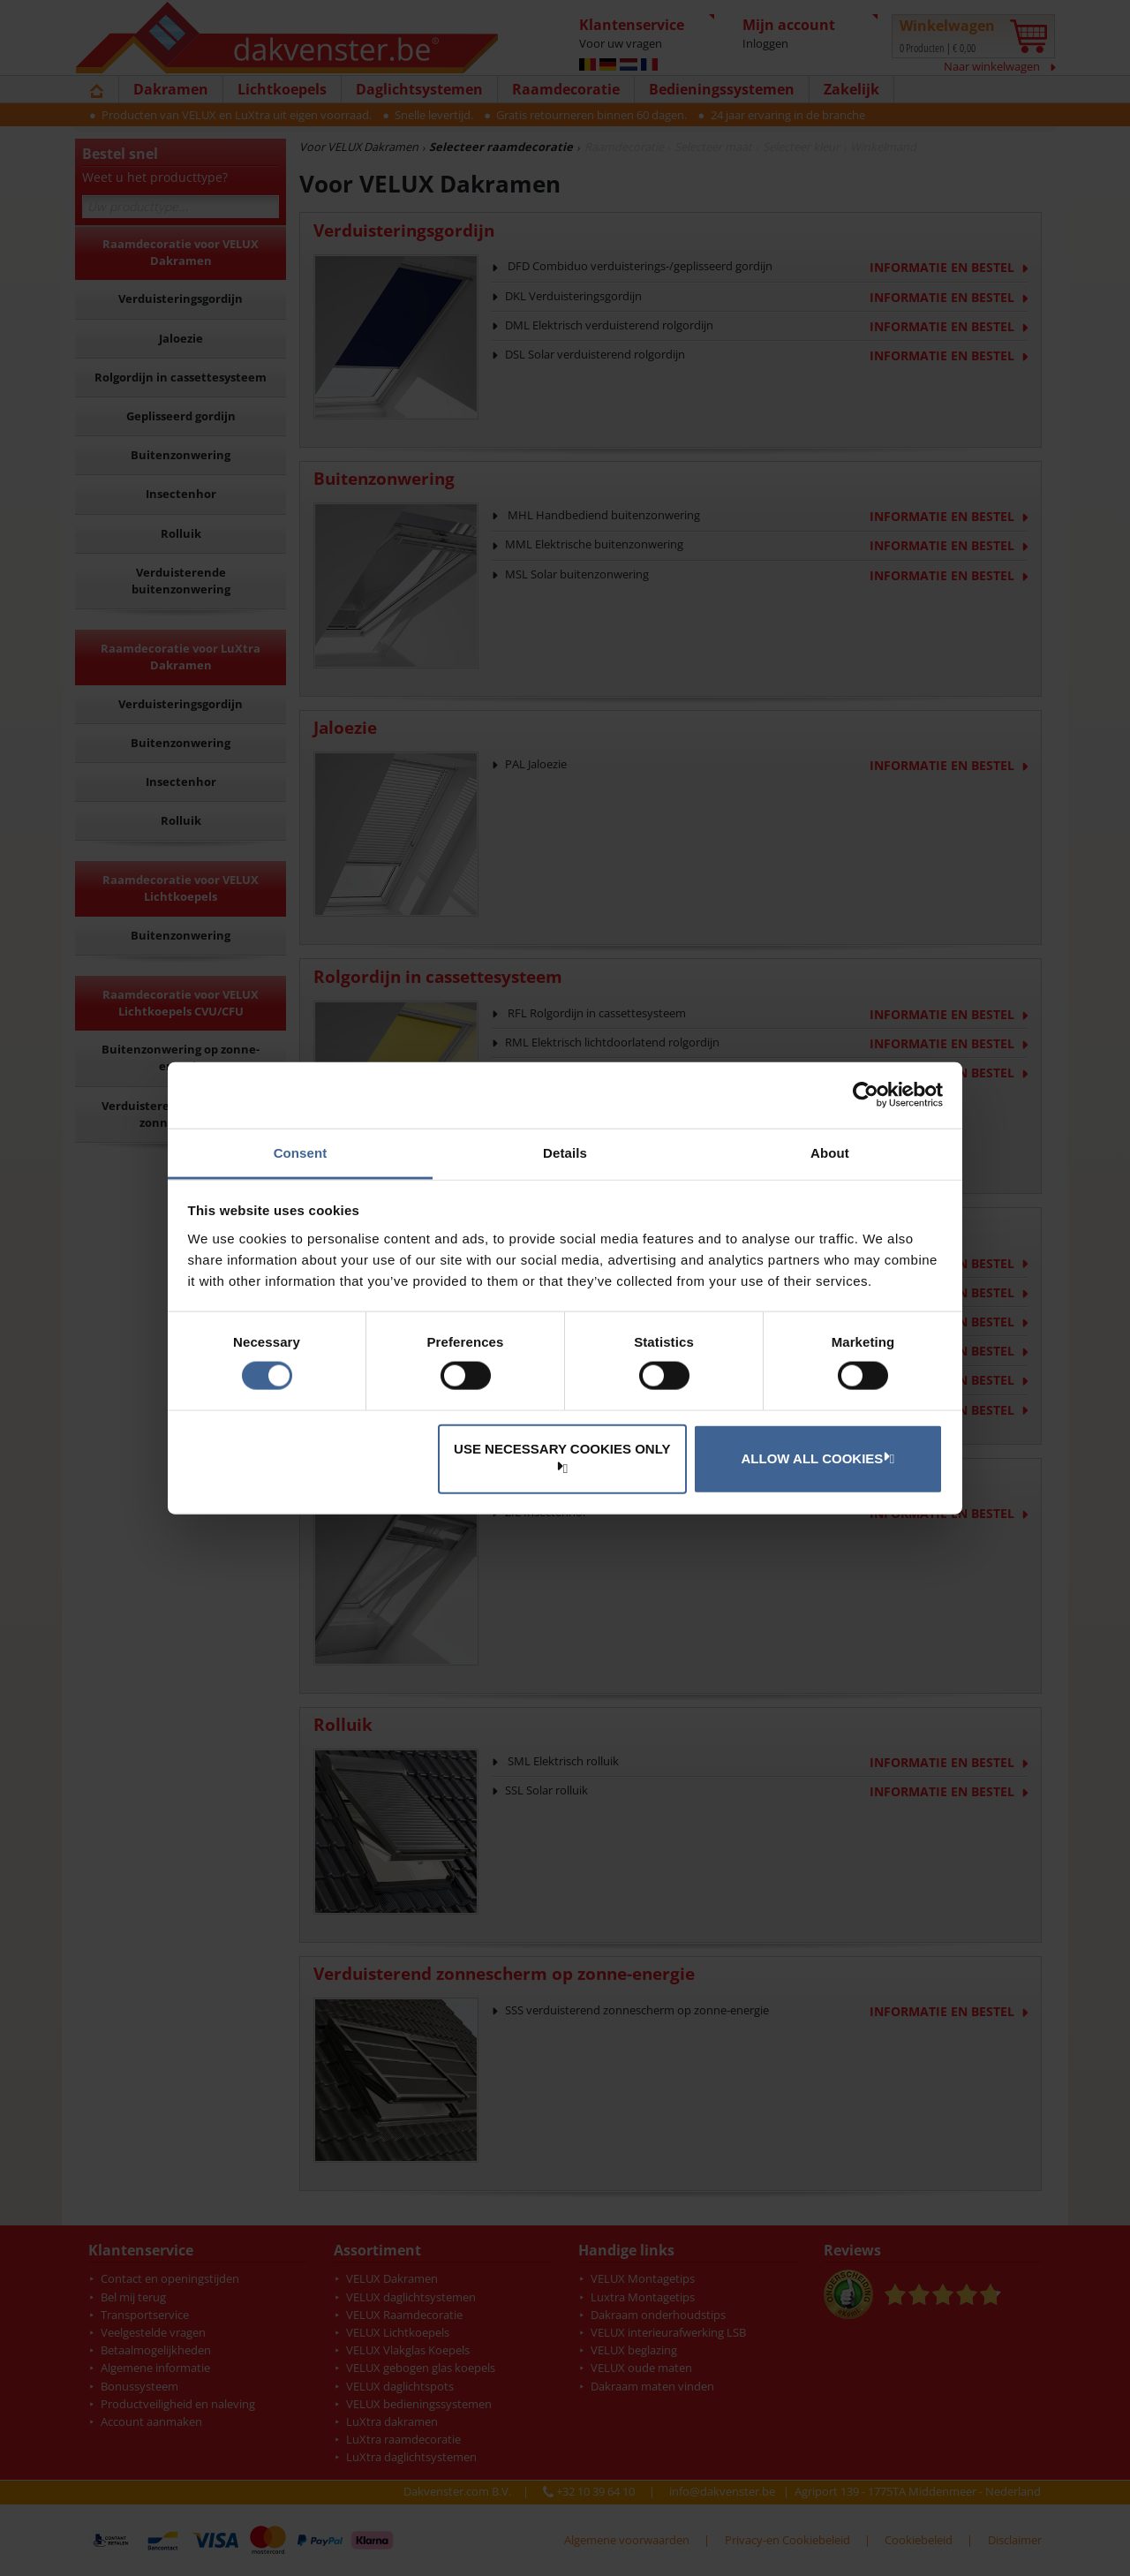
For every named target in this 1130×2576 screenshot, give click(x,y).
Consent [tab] (301, 1152)
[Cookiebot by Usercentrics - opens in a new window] (865, 1095)
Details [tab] (565, 1152)
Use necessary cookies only (562, 1456)
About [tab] (829, 1152)
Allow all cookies (816, 1458)
